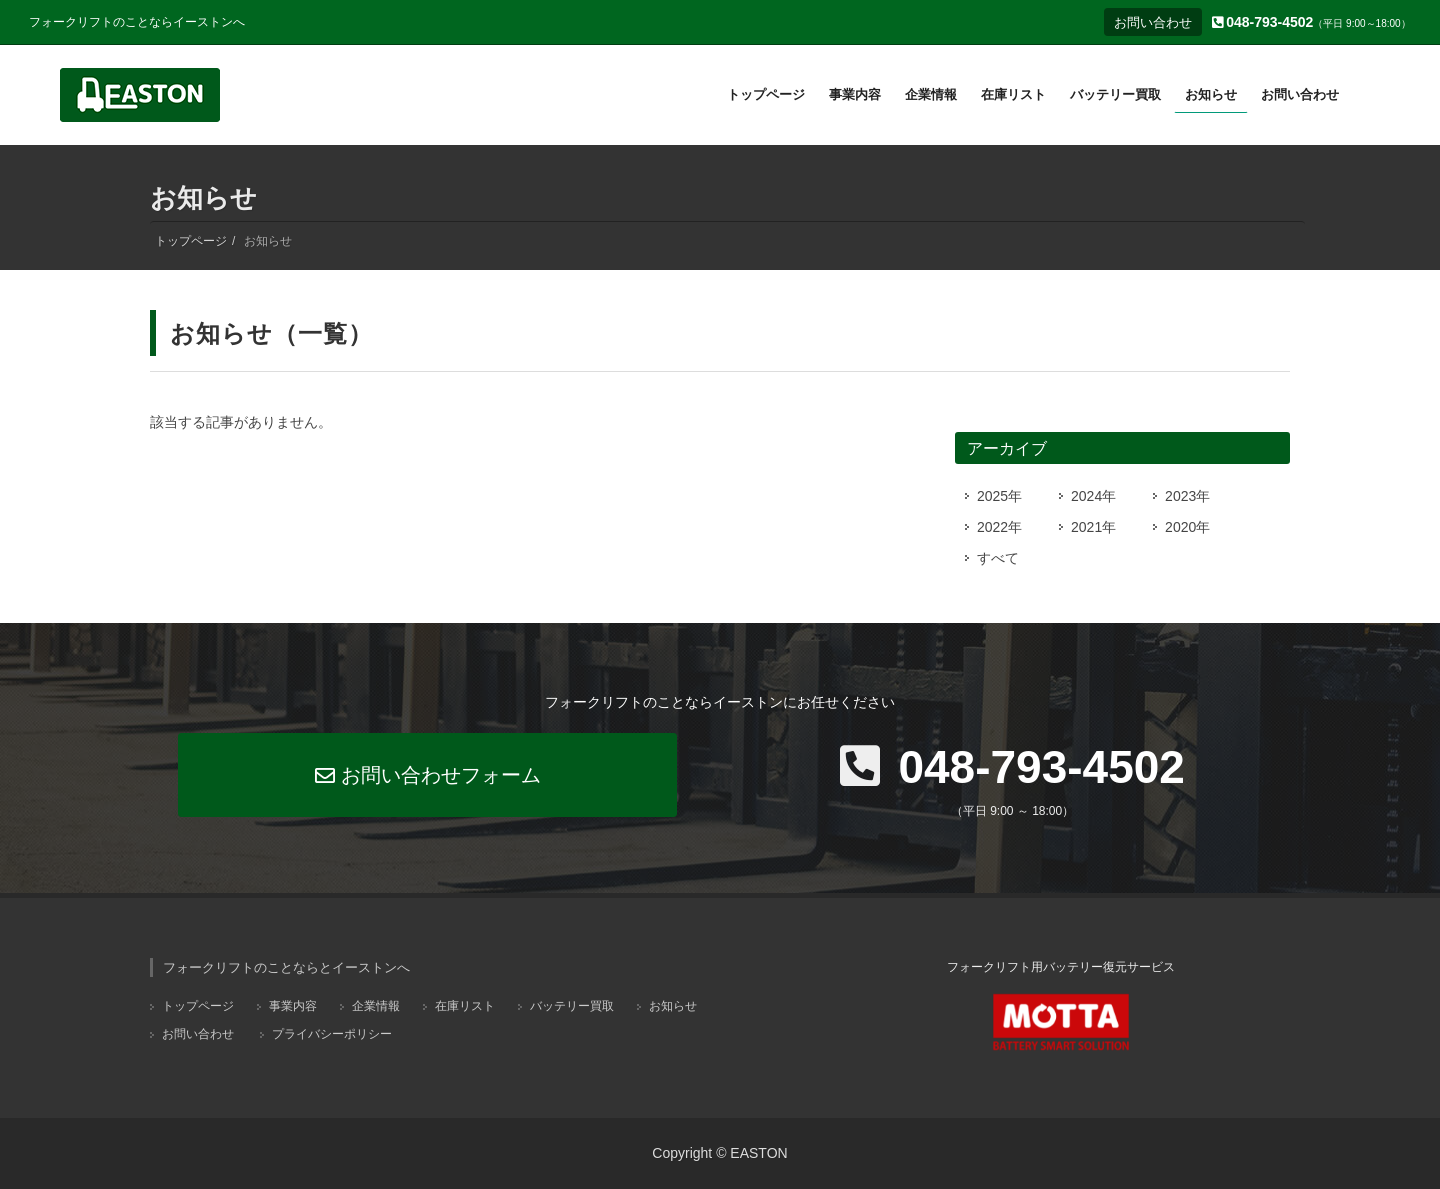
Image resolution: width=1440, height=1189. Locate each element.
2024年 (1093, 496)
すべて (998, 558)
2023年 (1187, 496)
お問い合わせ (1153, 22)
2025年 (999, 496)
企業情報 (376, 1006)
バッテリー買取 (572, 1006)
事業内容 (293, 1006)
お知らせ (673, 1006)
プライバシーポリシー (332, 1034)
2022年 (999, 527)
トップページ (191, 241)
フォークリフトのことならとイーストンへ (286, 967)
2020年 (1187, 527)
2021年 (1093, 527)
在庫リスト (465, 1006)
